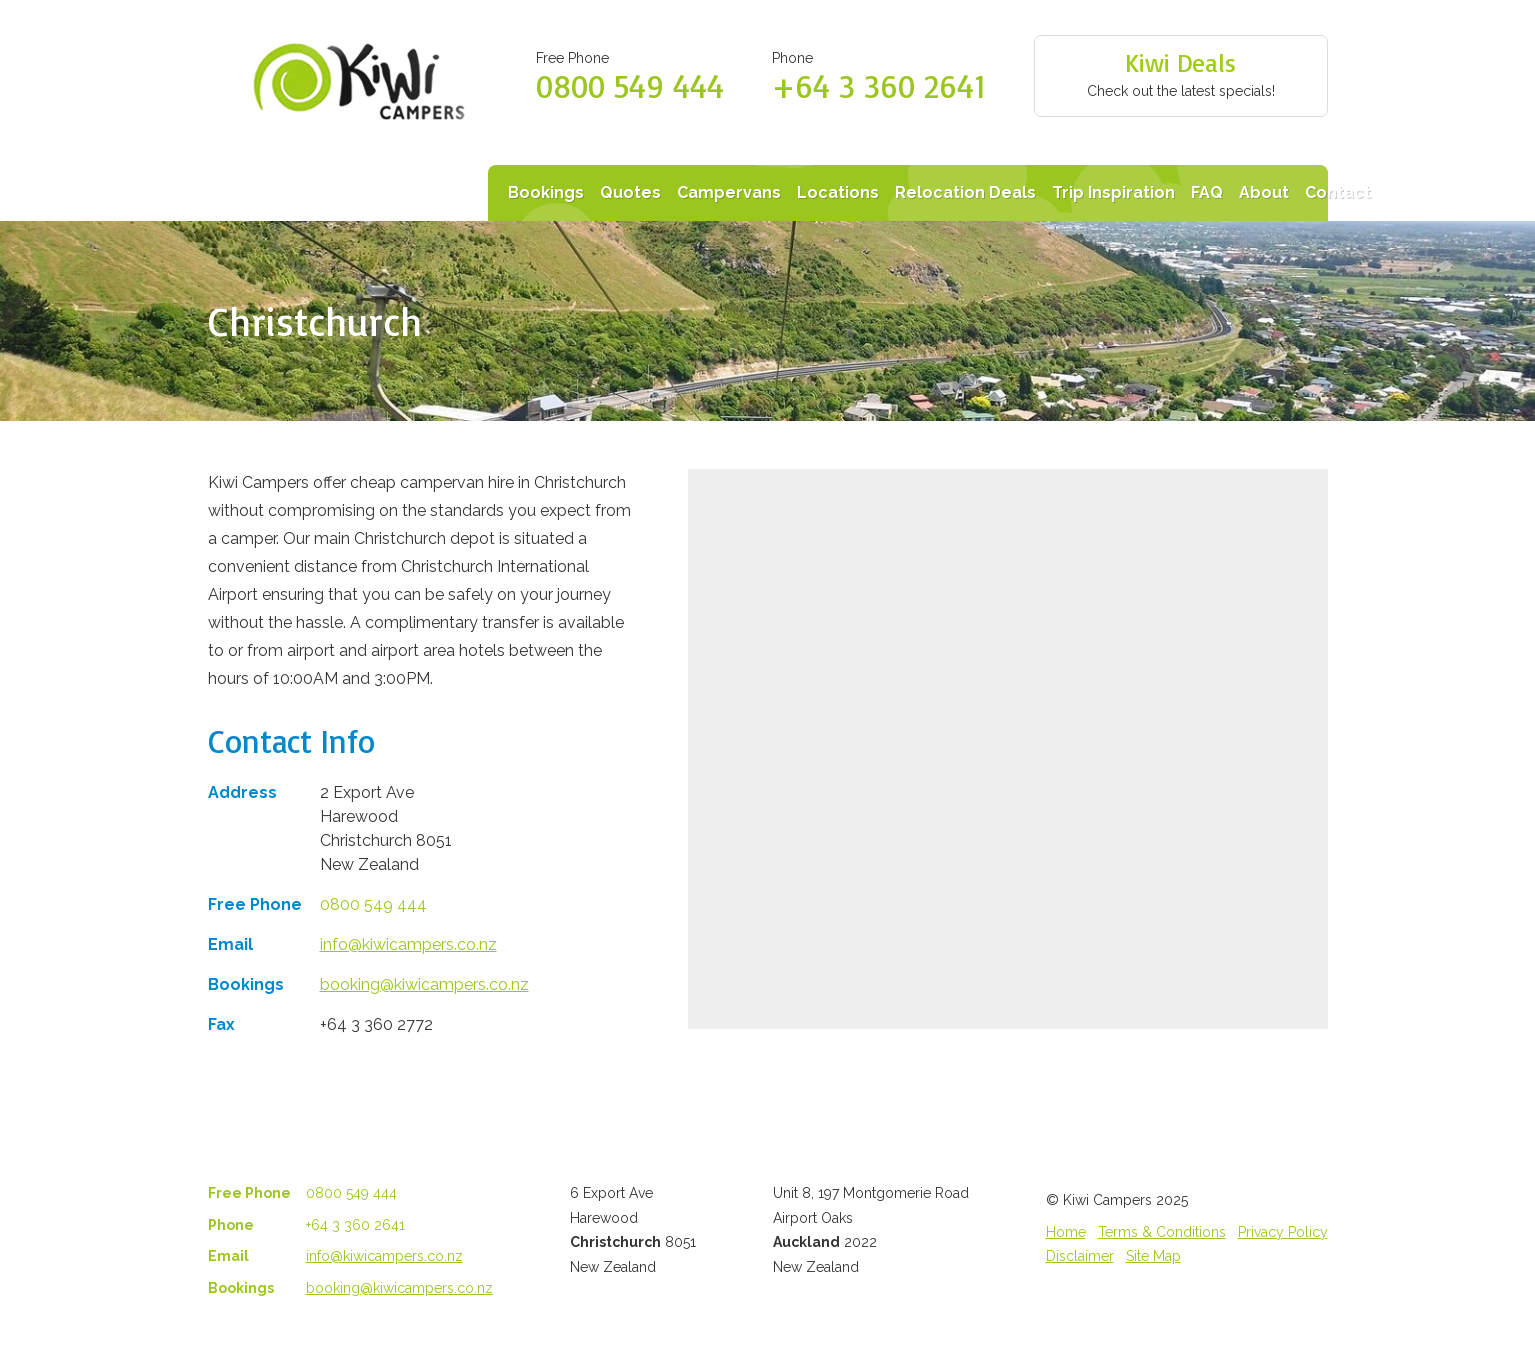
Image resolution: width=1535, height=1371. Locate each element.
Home (1066, 1232)
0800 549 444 (630, 86)
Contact (1338, 192)
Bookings (546, 192)
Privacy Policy (1283, 1232)
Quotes (630, 192)
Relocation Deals (965, 192)
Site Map (1153, 1256)
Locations (838, 192)
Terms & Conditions (1162, 1232)
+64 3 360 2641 (879, 86)
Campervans (729, 192)
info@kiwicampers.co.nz (408, 944)
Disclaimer (1080, 1256)
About (1264, 192)
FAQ (1207, 192)
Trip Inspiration (1113, 192)
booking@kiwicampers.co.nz (424, 984)
